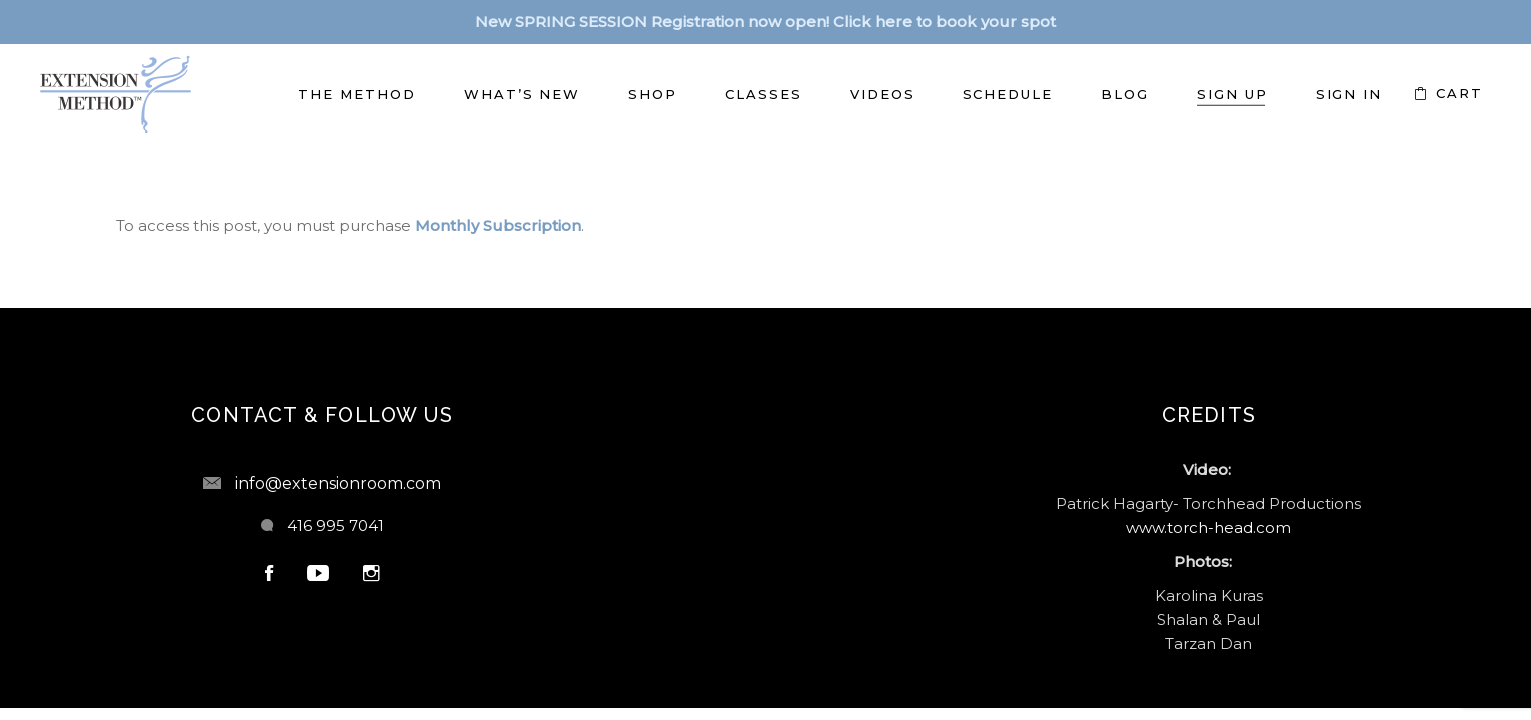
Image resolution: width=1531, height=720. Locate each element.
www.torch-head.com (1208, 527)
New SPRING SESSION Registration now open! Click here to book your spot (765, 21)
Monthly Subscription (498, 225)
